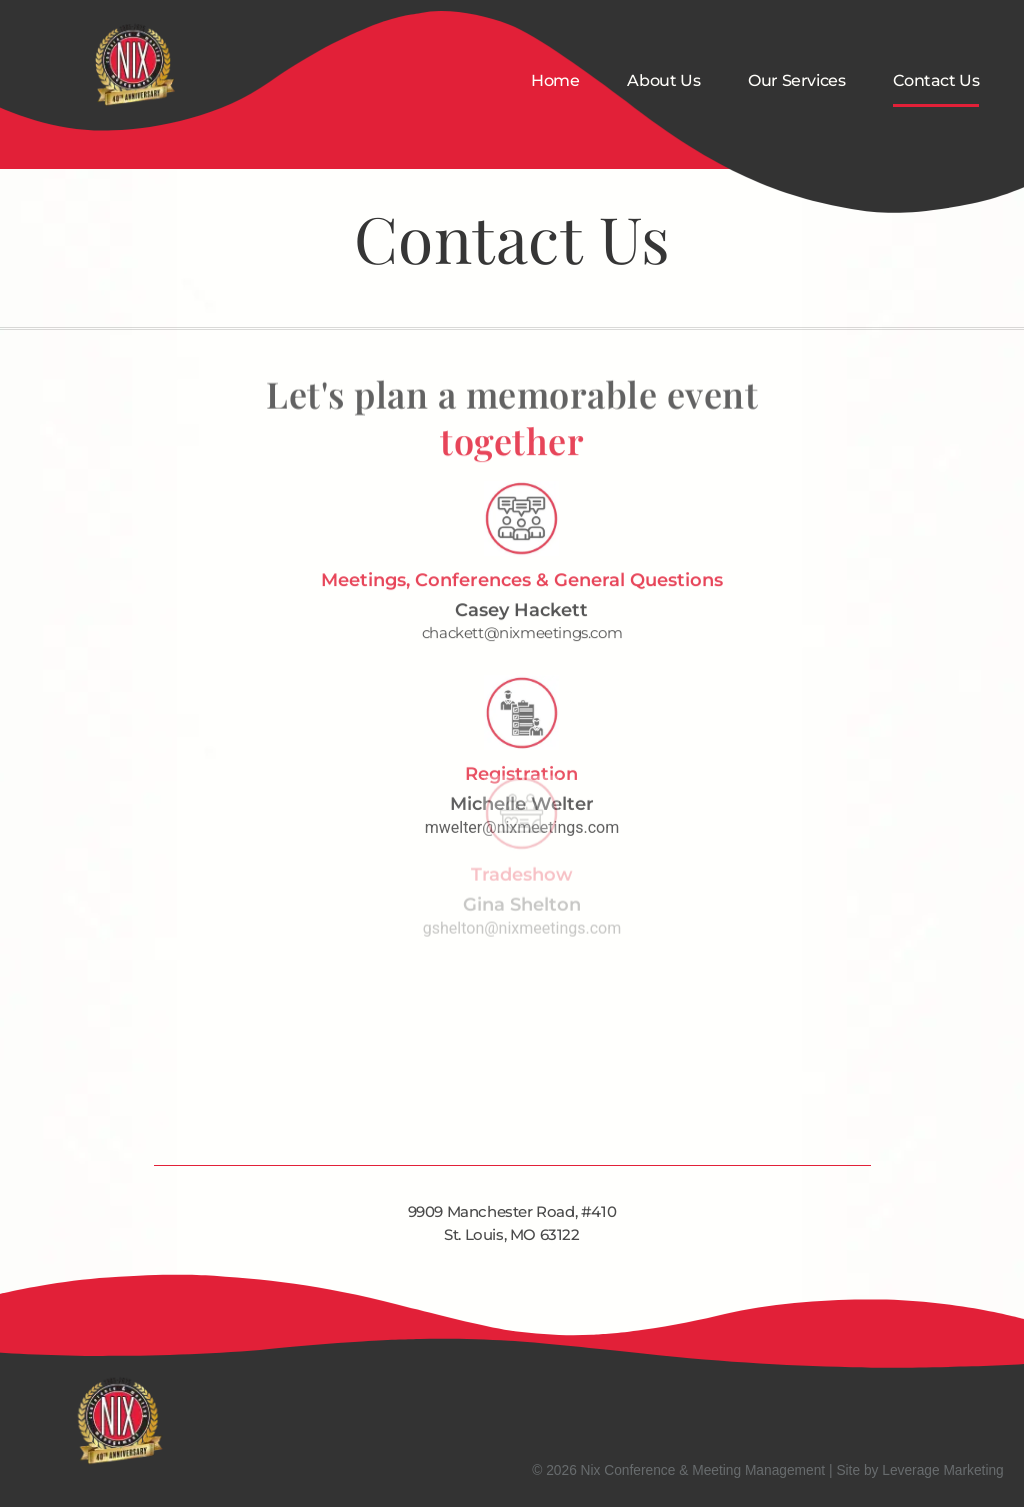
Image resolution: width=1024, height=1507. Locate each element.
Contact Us (936, 80)
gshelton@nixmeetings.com (522, 875)
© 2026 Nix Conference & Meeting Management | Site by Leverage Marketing (768, 1470)
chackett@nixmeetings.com (522, 595)
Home (555, 80)
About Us (663, 80)
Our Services (796, 80)
